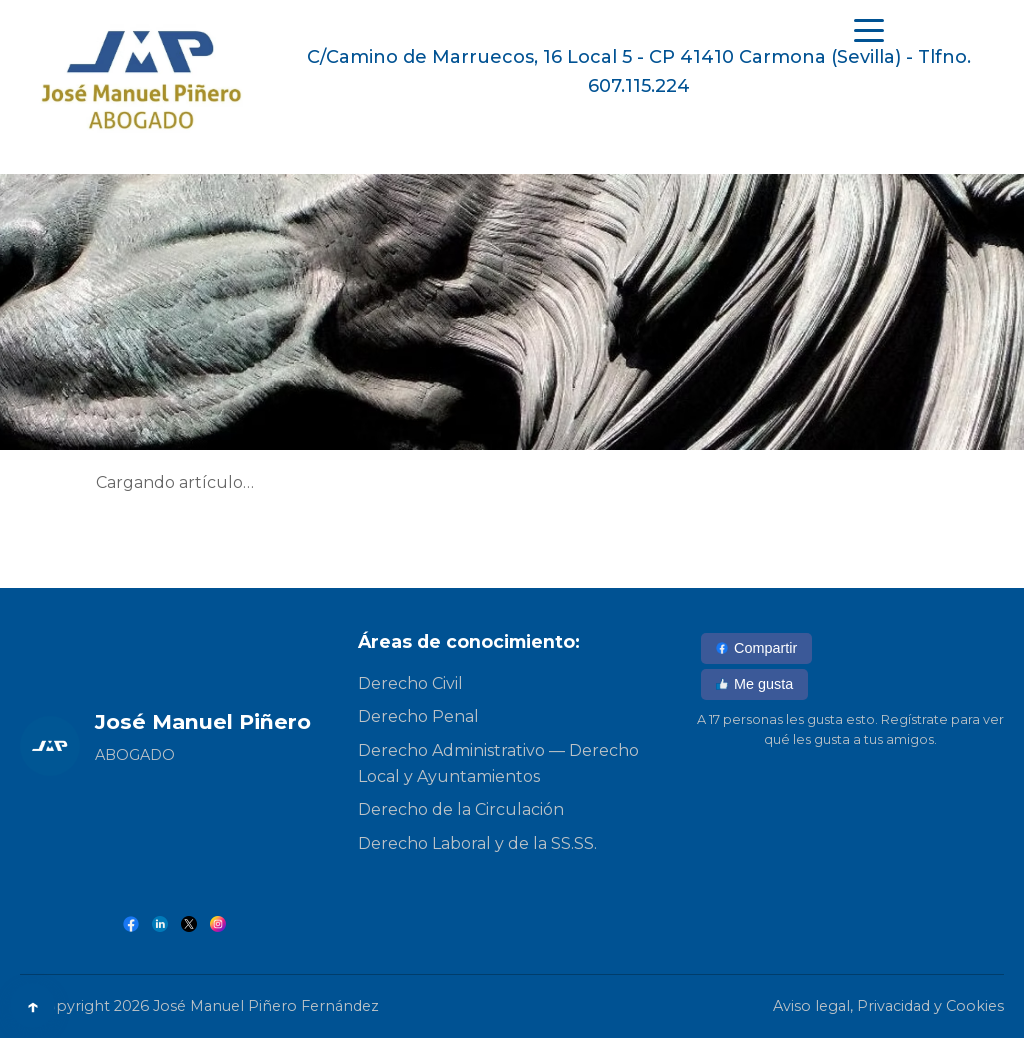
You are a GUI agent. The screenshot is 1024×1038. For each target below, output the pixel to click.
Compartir (756, 648)
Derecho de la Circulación (461, 809)
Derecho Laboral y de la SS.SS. (477, 843)
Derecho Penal (418, 716)
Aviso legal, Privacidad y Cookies (888, 1006)
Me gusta (754, 684)
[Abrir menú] (869, 30)
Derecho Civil (410, 683)
